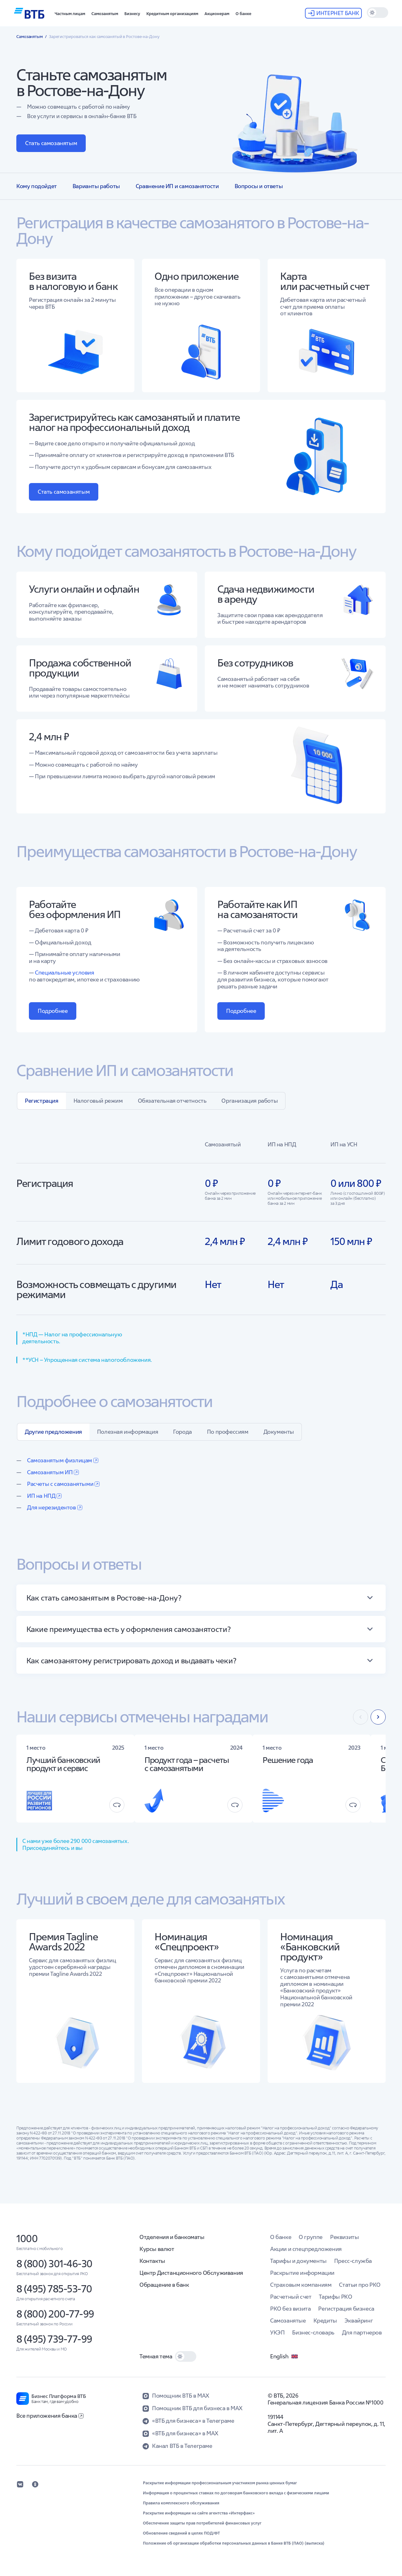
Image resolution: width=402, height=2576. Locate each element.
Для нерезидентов (54, 1507)
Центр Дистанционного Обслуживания (191, 2272)
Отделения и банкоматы (171, 2237)
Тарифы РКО (335, 2296)
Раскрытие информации (302, 2272)
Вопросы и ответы (259, 186)
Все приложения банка (50, 2415)
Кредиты (325, 2320)
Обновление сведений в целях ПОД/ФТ (181, 2533)
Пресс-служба (353, 2260)
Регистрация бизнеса (346, 2308)
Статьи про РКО (359, 2284)
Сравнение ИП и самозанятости (177, 186)
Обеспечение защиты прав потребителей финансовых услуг (202, 2523)
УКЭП (277, 2332)
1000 (26, 2238)
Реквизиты (344, 2237)
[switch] (377, 12)
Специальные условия (64, 972)
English (284, 2356)
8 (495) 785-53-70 (54, 2288)
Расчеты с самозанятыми (63, 1483)
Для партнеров (362, 2332)
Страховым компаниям (300, 2284)
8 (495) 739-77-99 (54, 2339)
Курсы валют (156, 2249)
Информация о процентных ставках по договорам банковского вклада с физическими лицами (236, 2493)
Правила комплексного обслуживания (181, 2503)
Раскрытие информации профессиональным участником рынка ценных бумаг (220, 2483)
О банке (280, 2237)
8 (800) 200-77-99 (55, 2313)
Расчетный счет (290, 2296)
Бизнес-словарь (313, 2332)
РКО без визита (290, 2308)
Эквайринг (359, 2320)
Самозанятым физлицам (62, 1460)
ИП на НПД (44, 1495)
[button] (70, 13)
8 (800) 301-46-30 (54, 2263)
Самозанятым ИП (53, 1472)
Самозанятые (288, 2320)
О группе (311, 2237)
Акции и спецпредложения (306, 2249)
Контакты (152, 2260)
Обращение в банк (164, 2284)
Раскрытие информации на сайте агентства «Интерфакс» (199, 2513)
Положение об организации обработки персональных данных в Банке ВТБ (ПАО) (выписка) (233, 2543)
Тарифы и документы (298, 2260)
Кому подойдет (36, 186)
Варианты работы (96, 186)
